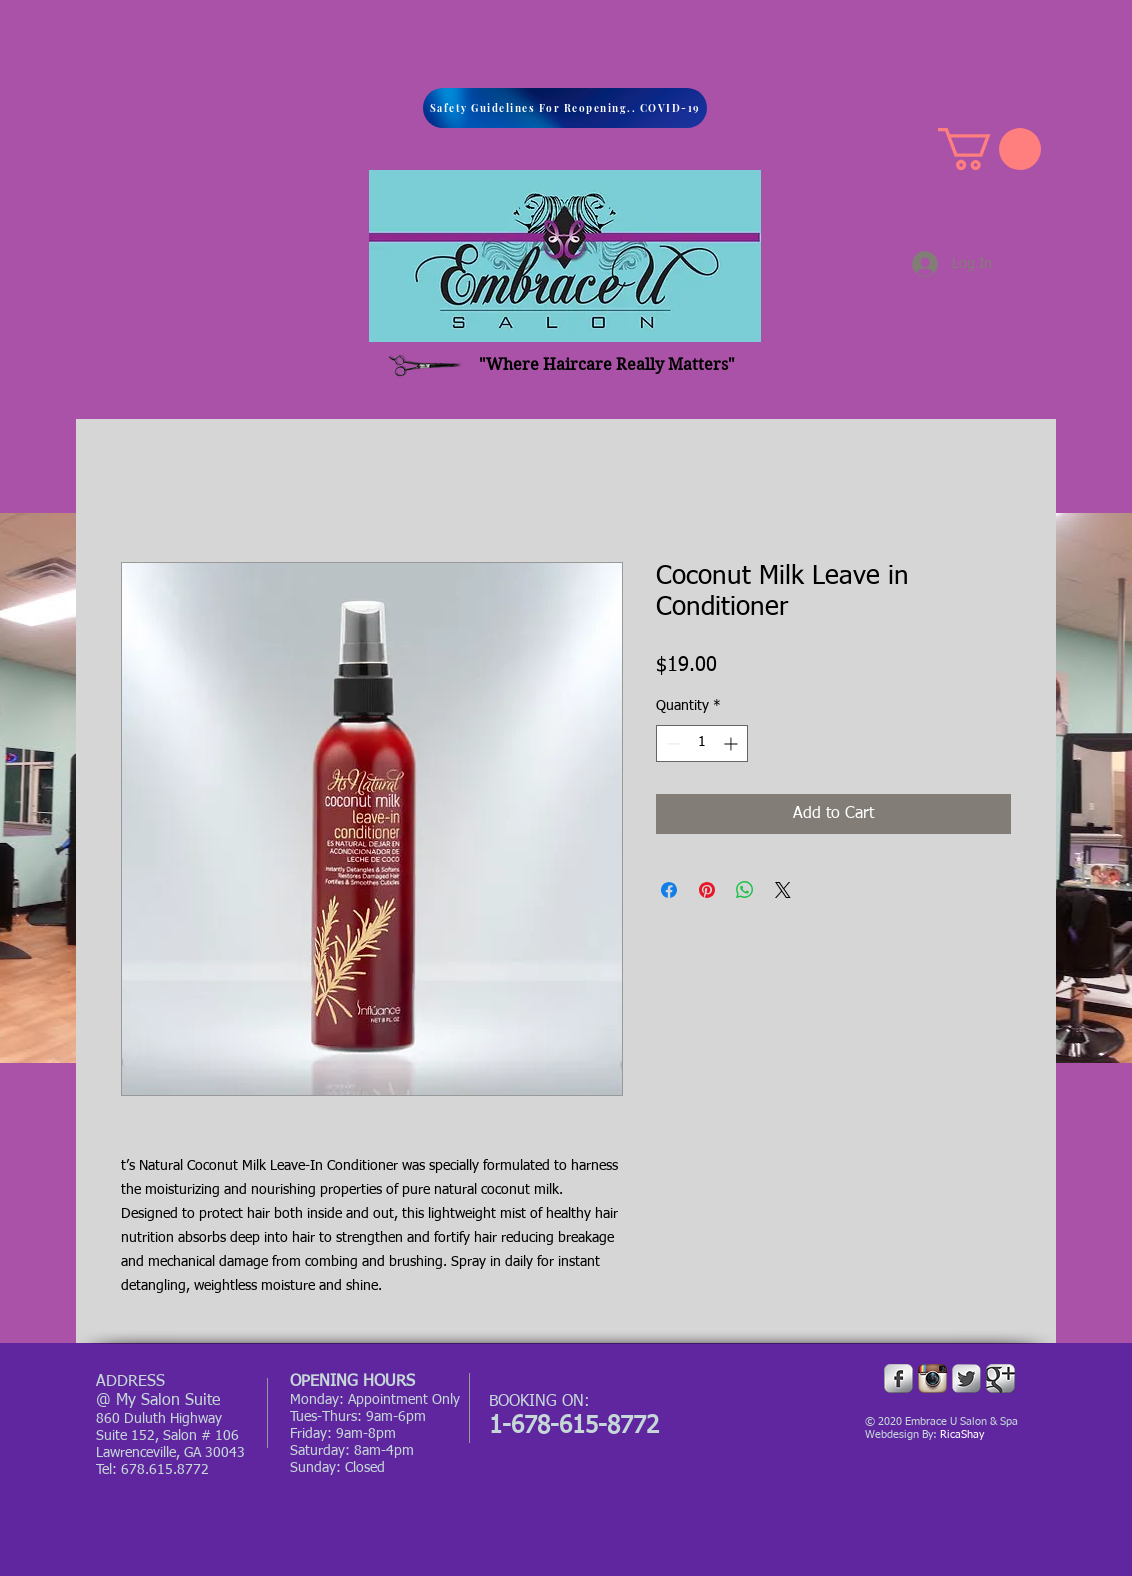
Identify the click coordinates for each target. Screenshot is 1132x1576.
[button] (989, 149)
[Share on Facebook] (669, 890)
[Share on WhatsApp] (745, 890)
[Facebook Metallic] (898, 1378)
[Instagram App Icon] (932, 1378)
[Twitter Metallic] (966, 1378)
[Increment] (732, 743)
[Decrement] (671, 743)
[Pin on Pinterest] (707, 890)
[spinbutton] (702, 743)
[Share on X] (783, 890)
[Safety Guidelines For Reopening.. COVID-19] (565, 108)
